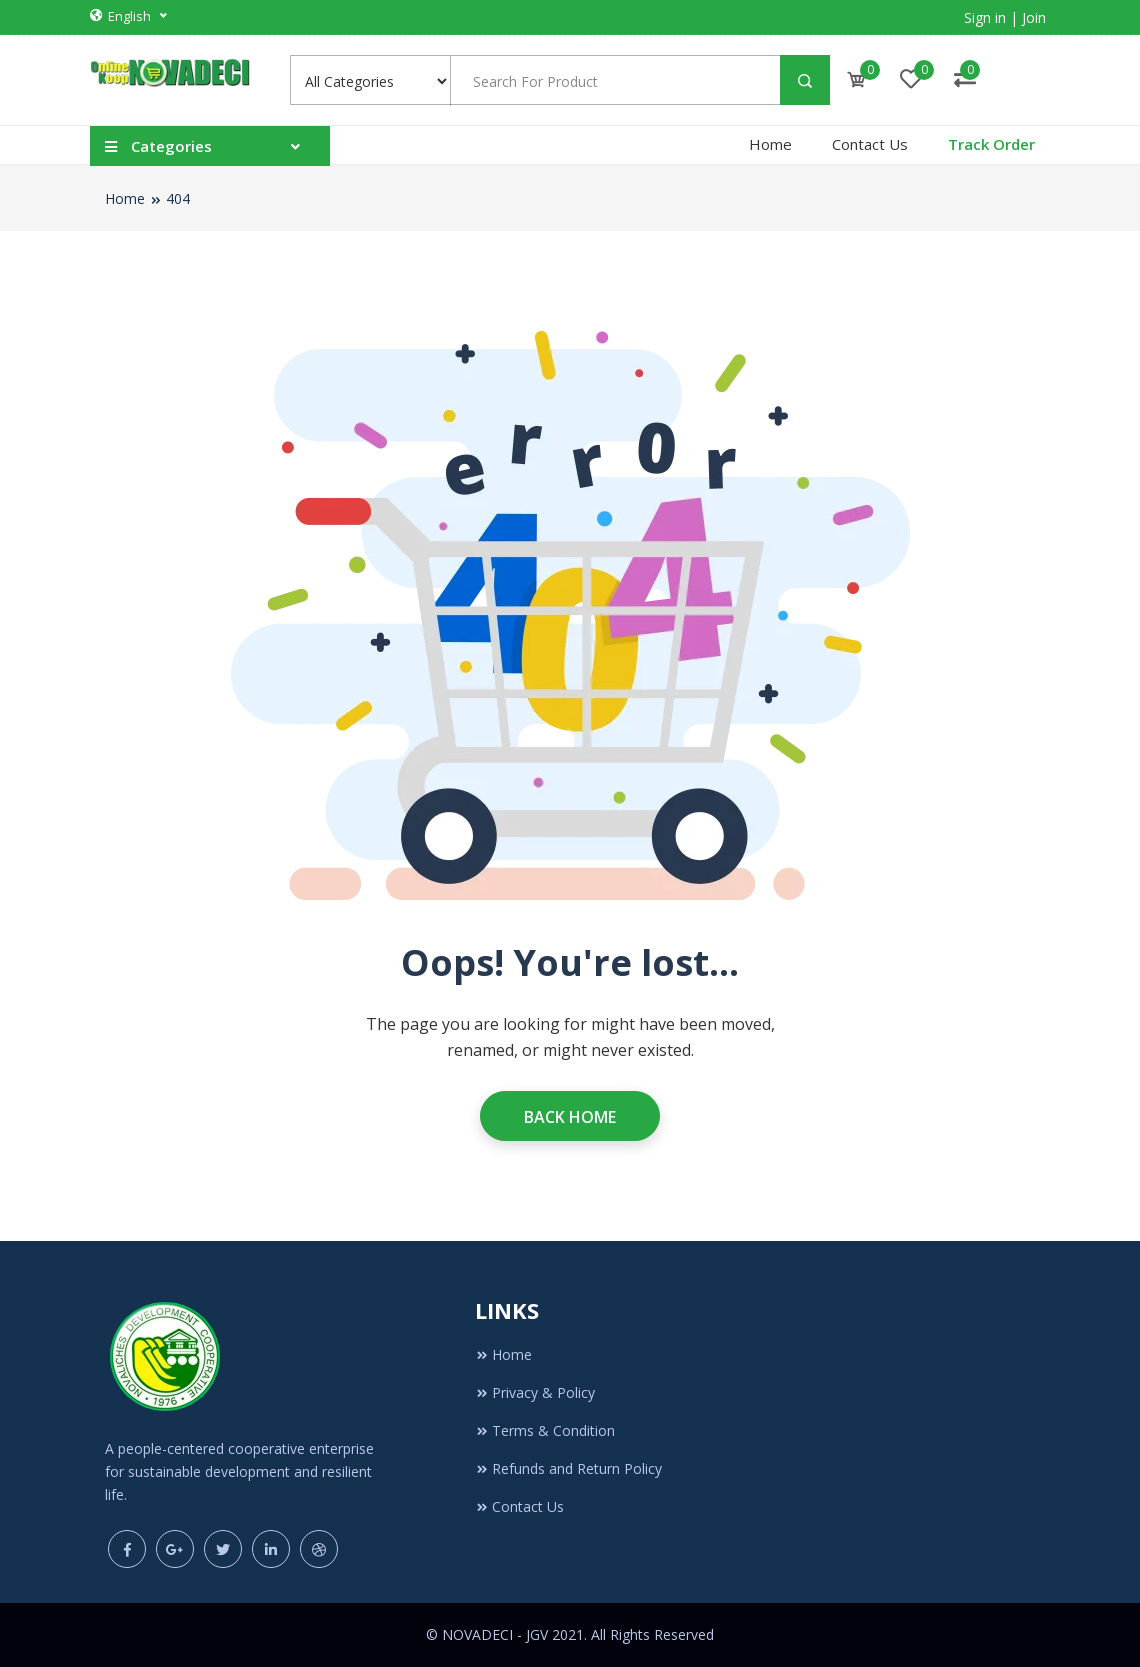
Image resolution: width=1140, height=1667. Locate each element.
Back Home (570, 1117)
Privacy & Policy (535, 1392)
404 (178, 198)
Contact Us (870, 144)
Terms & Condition (545, 1430)
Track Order (991, 144)
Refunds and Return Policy (568, 1468)
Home (770, 144)
